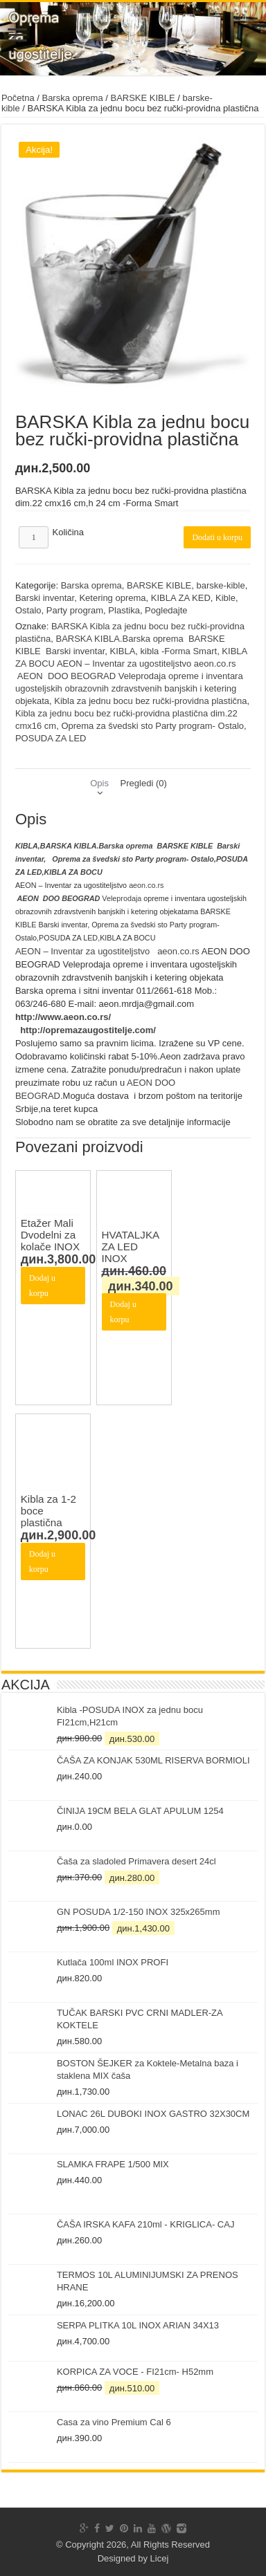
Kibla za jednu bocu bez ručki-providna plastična (150, 701)
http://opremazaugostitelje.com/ (88, 1030)
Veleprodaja (79, 898)
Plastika (124, 610)
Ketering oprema (112, 598)
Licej (159, 2558)
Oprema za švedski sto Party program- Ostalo (152, 726)
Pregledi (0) (144, 783)
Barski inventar (44, 598)
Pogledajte (166, 610)
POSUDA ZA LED (51, 738)
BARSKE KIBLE (142, 98)
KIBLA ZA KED (181, 598)
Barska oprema (72, 98)
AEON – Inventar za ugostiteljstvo (82, 951)
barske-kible (221, 585)
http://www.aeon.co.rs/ (63, 1017)
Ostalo (28, 610)
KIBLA (123, 651)
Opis (99, 783)
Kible (225, 598)
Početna (18, 98)
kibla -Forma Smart (179, 651)
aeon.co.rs (146, 885)
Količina (68, 532)
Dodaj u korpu (42, 1285)
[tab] (99, 783)
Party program (74, 610)
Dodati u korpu (217, 537)
